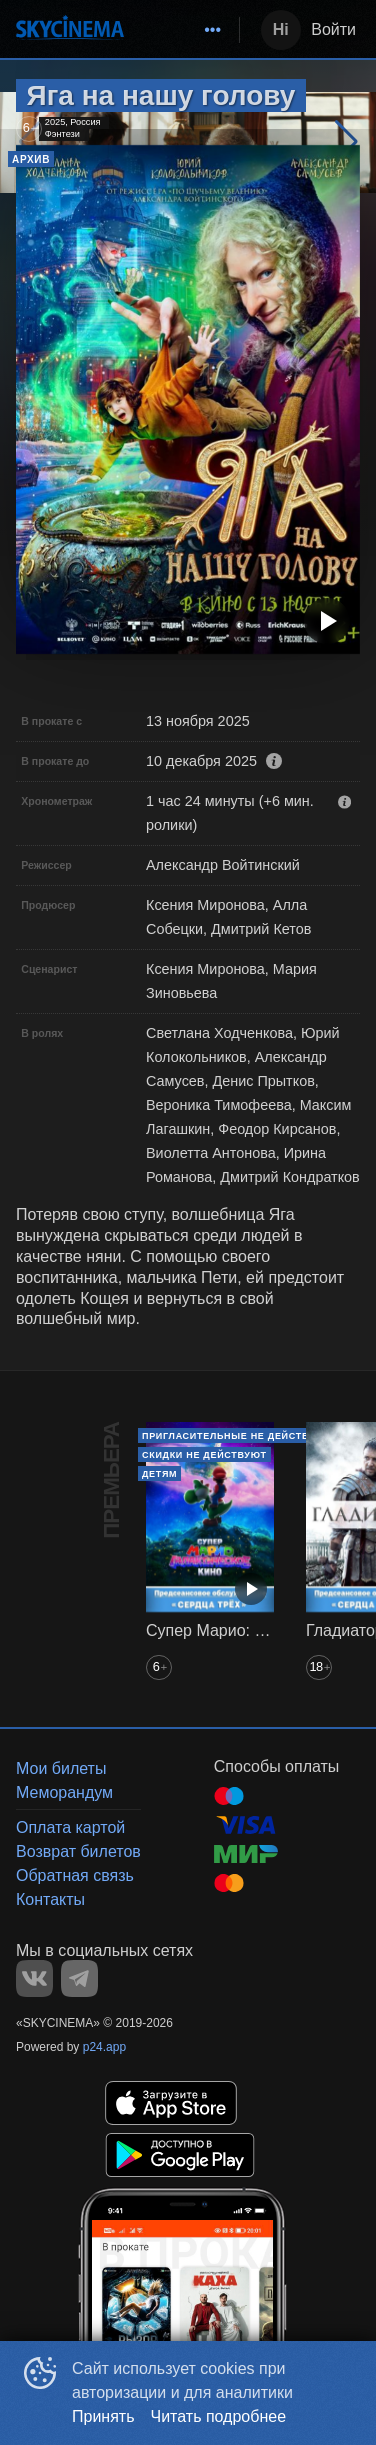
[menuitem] (213, 30)
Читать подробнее (219, 2416)
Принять (103, 2416)
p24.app (104, 2047)
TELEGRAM (79, 1978)
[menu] (185, 30)
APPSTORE (171, 2103)
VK (34, 1978)
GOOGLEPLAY (180, 2155)
